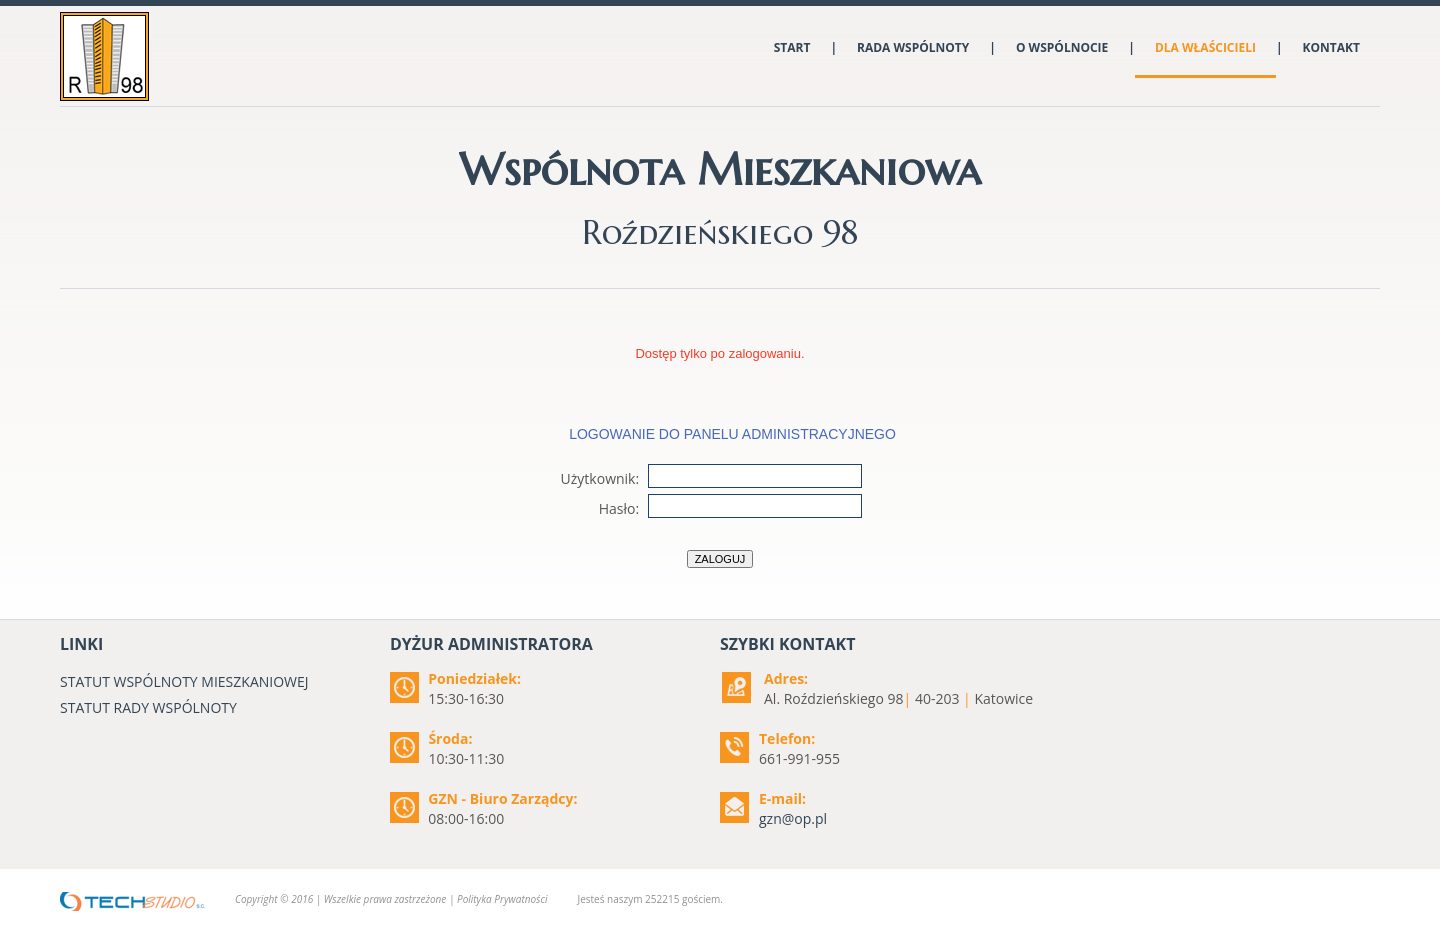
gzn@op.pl (793, 818)
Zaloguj (720, 559)
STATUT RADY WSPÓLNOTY (148, 707)
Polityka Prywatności (502, 899)
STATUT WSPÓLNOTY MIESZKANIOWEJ (184, 681)
